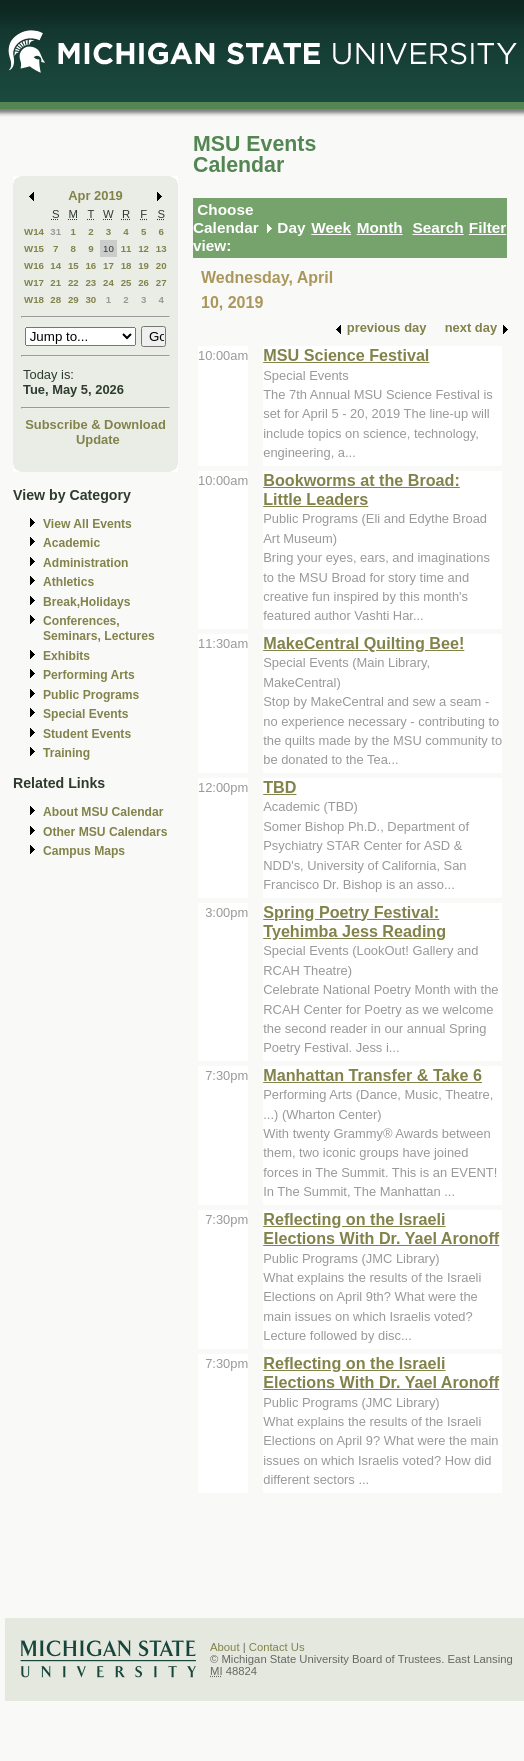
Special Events (85, 714)
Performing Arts (89, 675)
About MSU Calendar (103, 812)
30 (90, 299)
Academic (71, 543)
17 (108, 265)
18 (126, 265)
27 (161, 282)
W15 (34, 248)
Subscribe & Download (95, 424)
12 (143, 248)
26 (143, 282)
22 (73, 282)
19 (143, 265)
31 (55, 231)
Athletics (68, 582)
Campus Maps (84, 851)
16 (90, 265)
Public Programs (91, 695)
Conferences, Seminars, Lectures (99, 628)
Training (66, 753)
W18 (34, 299)
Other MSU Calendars (105, 832)
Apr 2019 (95, 195)
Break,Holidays (87, 602)
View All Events (87, 524)
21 (55, 282)
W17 (34, 282)
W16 (34, 265)
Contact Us (277, 1647)
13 (161, 248)
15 (73, 265)
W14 (34, 231)
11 (126, 248)
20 (161, 265)
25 (126, 282)
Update (98, 439)
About (225, 1647)
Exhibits (66, 656)
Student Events (87, 734)
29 (73, 299)
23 (90, 282)
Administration (85, 563)
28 (55, 299)
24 (108, 282)
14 (55, 265)
